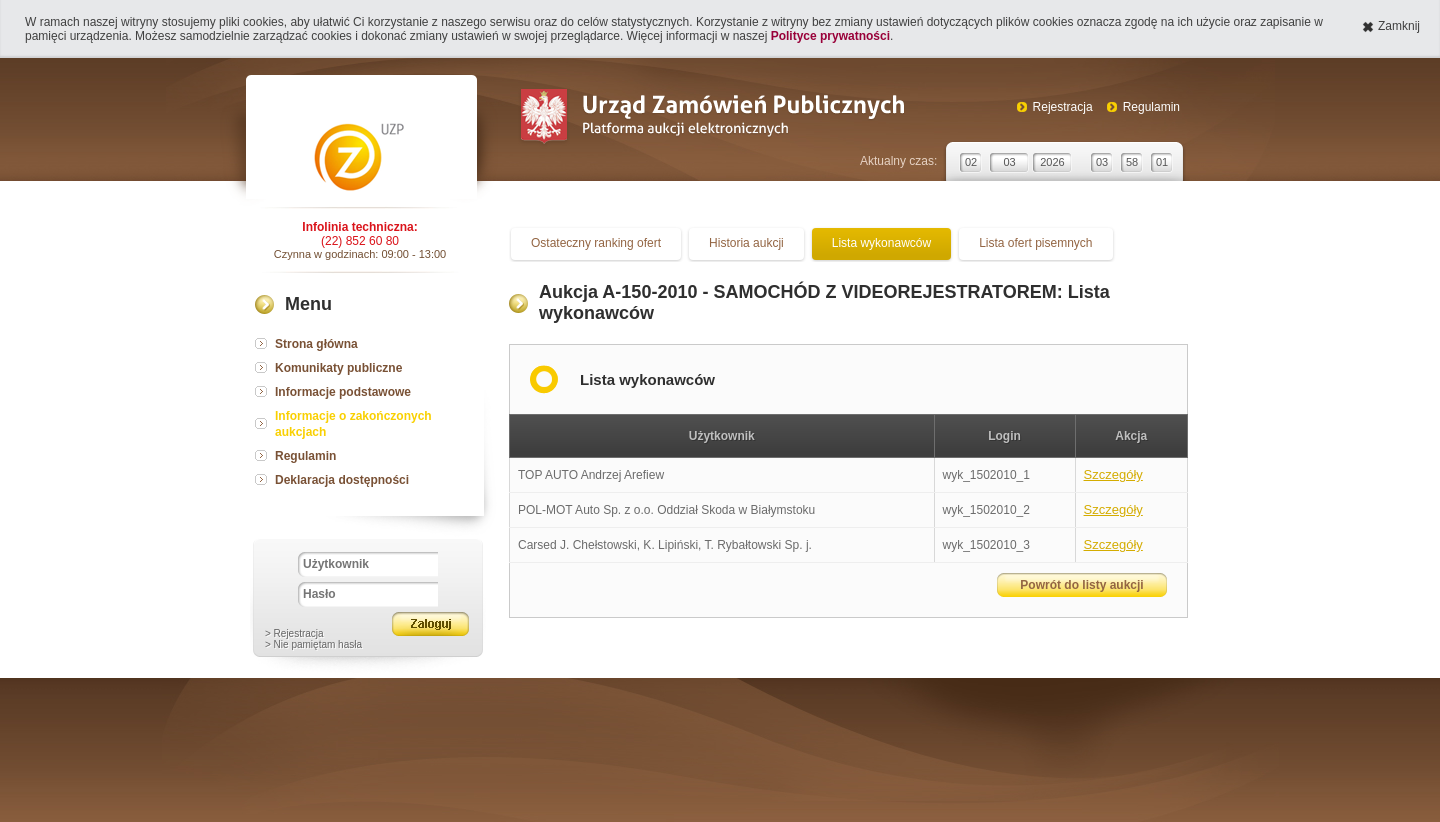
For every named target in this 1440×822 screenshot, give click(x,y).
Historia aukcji (746, 243)
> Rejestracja (294, 633)
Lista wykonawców (881, 243)
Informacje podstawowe (343, 392)
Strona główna (316, 344)
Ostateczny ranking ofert (596, 243)
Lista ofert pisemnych (1035, 243)
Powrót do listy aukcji (1081, 585)
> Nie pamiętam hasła (313, 644)
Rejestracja (1063, 107)
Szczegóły (1113, 474)
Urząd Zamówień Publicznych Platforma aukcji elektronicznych (711, 118)
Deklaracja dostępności (342, 480)
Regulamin (1151, 107)
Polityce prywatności (830, 36)
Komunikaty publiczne (338, 368)
